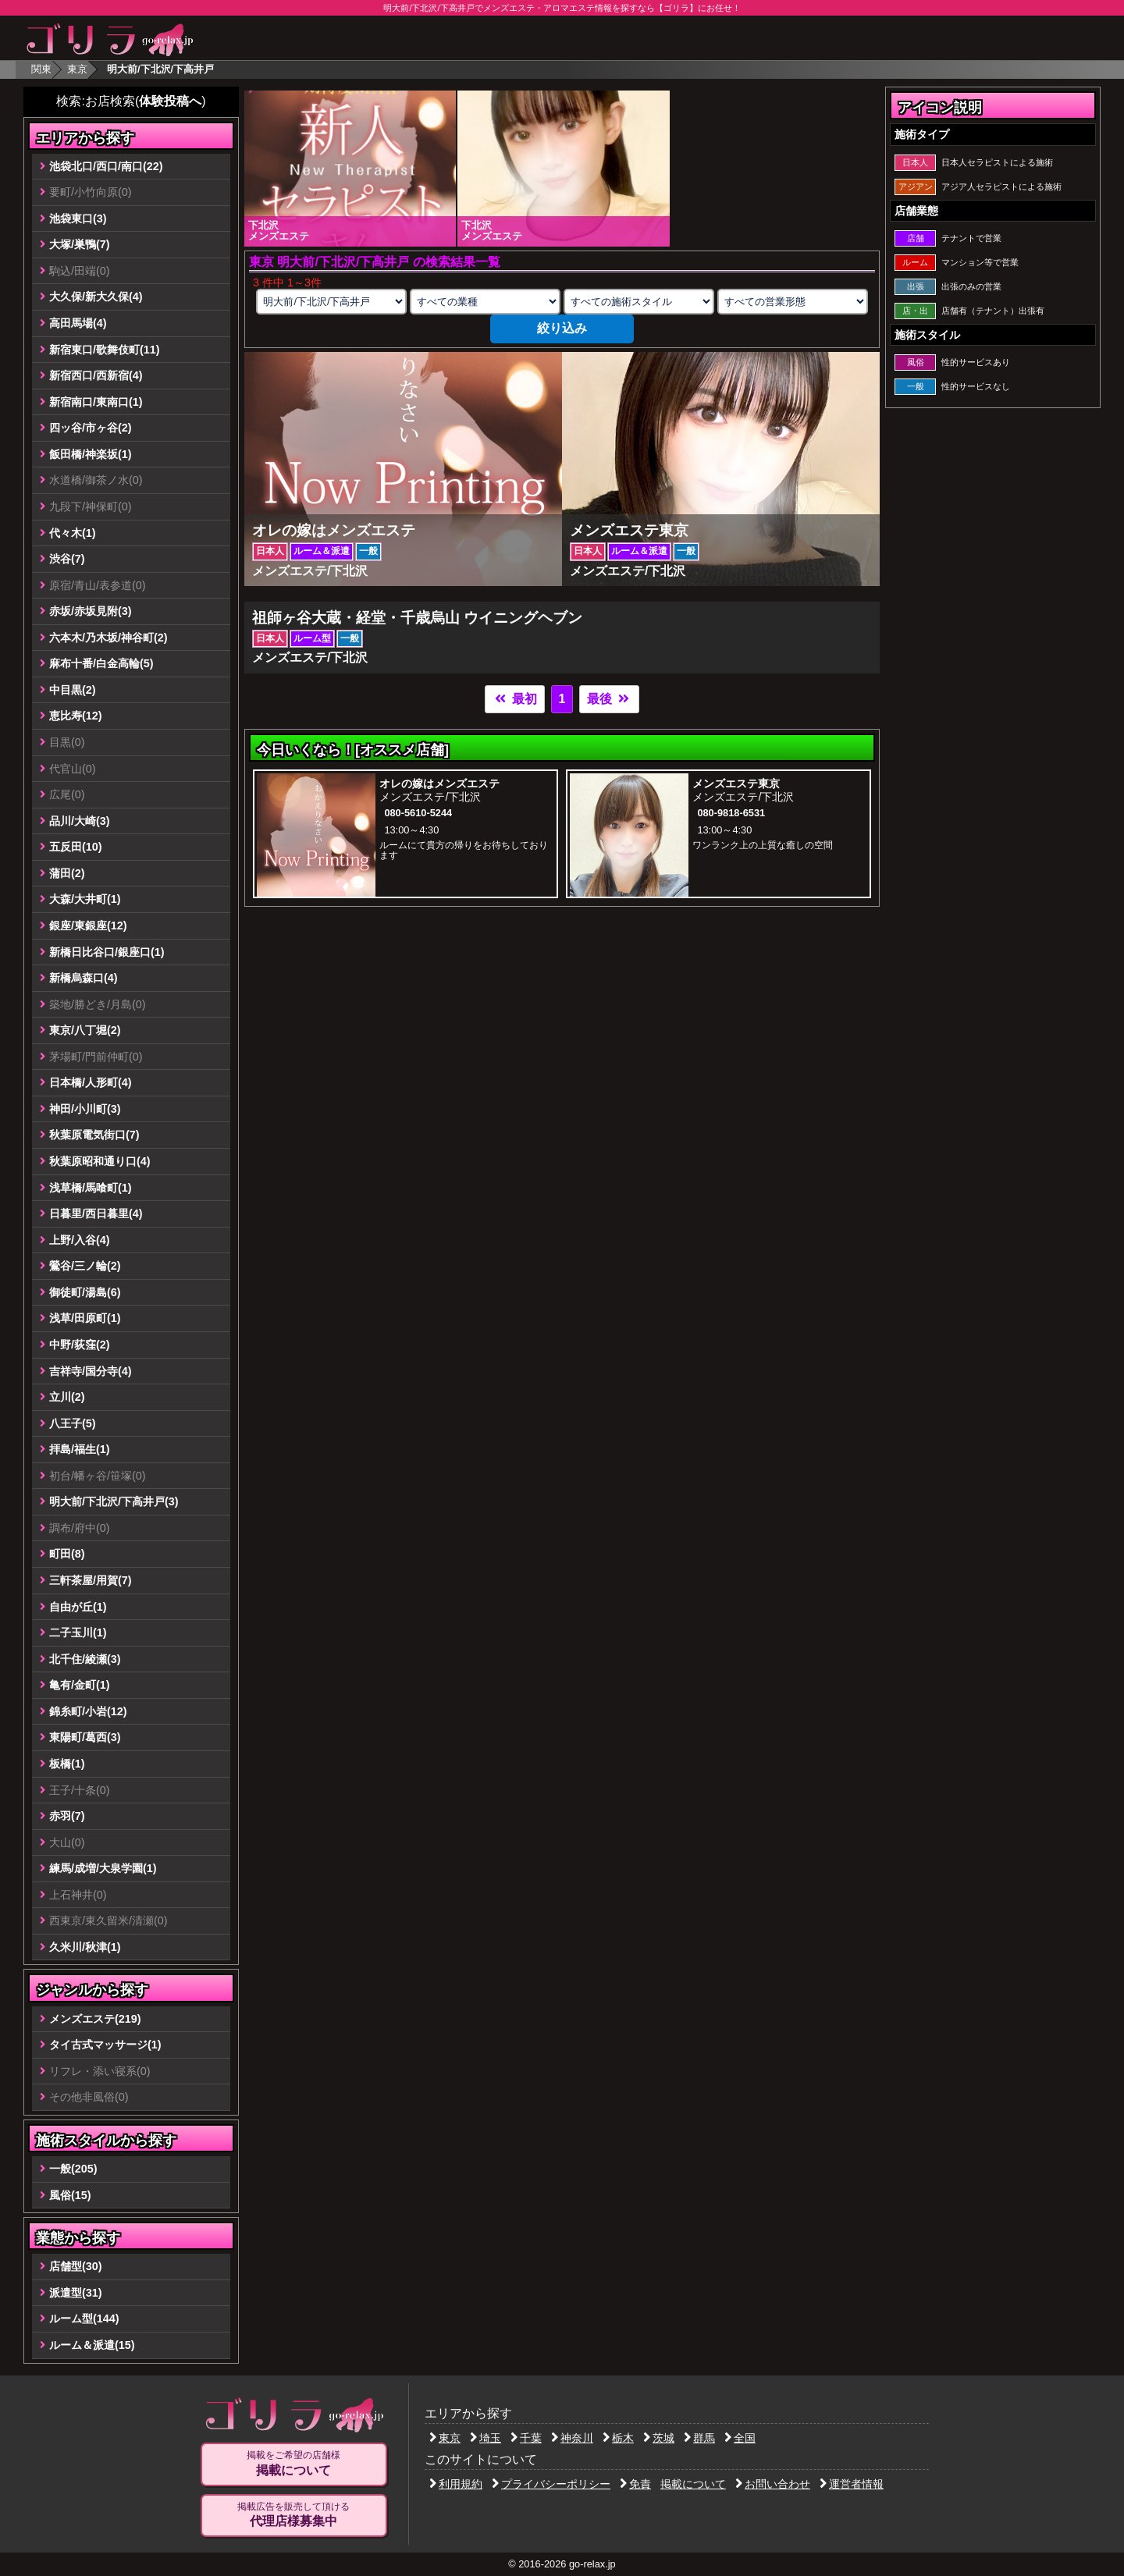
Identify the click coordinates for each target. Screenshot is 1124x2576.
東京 (77, 69)
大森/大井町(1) (85, 899)
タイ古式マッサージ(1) (105, 2044)
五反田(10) (75, 846)
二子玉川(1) (78, 1632)
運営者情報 (852, 2484)
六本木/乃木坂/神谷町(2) (108, 637)
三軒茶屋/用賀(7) (90, 1580)
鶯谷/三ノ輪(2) (85, 1266)
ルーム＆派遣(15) (92, 2345)
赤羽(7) (67, 1816)
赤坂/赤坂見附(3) (90, 611)
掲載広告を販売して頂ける (293, 2515)
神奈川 (572, 2438)
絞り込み (562, 328)
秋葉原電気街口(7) (94, 1134)
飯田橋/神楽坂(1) (90, 454)
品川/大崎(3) (79, 821)
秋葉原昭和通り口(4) (100, 1161)
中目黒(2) (72, 690)
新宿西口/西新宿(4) (96, 375)
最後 (609, 698)
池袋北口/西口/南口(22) (106, 166)
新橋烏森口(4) (83, 978)
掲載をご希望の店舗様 (293, 2464)
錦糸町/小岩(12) (88, 1711)
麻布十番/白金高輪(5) (101, 663)
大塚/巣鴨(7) (79, 244)
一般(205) (73, 2168)
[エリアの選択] (331, 301)
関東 (41, 69)
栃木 (618, 2438)
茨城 (658, 2438)
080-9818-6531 (731, 813)
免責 (635, 2484)
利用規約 (455, 2484)
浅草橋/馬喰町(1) (90, 1187)
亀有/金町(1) (79, 1685)
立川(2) (67, 1397)
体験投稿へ (170, 101)
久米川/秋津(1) (85, 1947)
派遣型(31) (75, 2292)
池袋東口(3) (78, 218)
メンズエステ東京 (736, 783)
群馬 (699, 2438)
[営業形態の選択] (792, 301)
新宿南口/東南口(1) (96, 402)
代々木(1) (72, 533)
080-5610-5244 (418, 813)
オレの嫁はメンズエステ (439, 783)
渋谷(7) (67, 559)
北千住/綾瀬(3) (85, 1659)
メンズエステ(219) (95, 2019)
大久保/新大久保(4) (96, 296)
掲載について (693, 2484)
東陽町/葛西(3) (85, 1737)
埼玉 (485, 2438)
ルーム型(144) (84, 2318)
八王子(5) (72, 1423)
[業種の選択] (485, 301)
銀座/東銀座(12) (88, 925)
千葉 (526, 2438)
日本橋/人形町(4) (90, 1082)
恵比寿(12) (75, 715)
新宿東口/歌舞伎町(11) (104, 349)
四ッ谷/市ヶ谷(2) (90, 427)
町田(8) (67, 1553)
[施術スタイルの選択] (638, 301)
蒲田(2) (67, 873)
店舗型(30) (75, 2266)
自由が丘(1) (78, 1607)
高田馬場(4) (78, 323)
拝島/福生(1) (79, 1449)
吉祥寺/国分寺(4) (90, 1371)
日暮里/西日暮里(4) (96, 1213)
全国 (740, 2438)
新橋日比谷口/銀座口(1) (107, 952)
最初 (514, 698)
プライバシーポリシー (551, 2484)
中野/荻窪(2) (79, 1344)
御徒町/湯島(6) (85, 1292)
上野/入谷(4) (79, 1240)
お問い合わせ (772, 2484)
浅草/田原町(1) (85, 1318)
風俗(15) (70, 2195)
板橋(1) (67, 1763)
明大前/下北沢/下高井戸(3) (114, 1501)
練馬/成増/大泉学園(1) (103, 1868)
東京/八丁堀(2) (85, 1030)
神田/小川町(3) (85, 1109)
